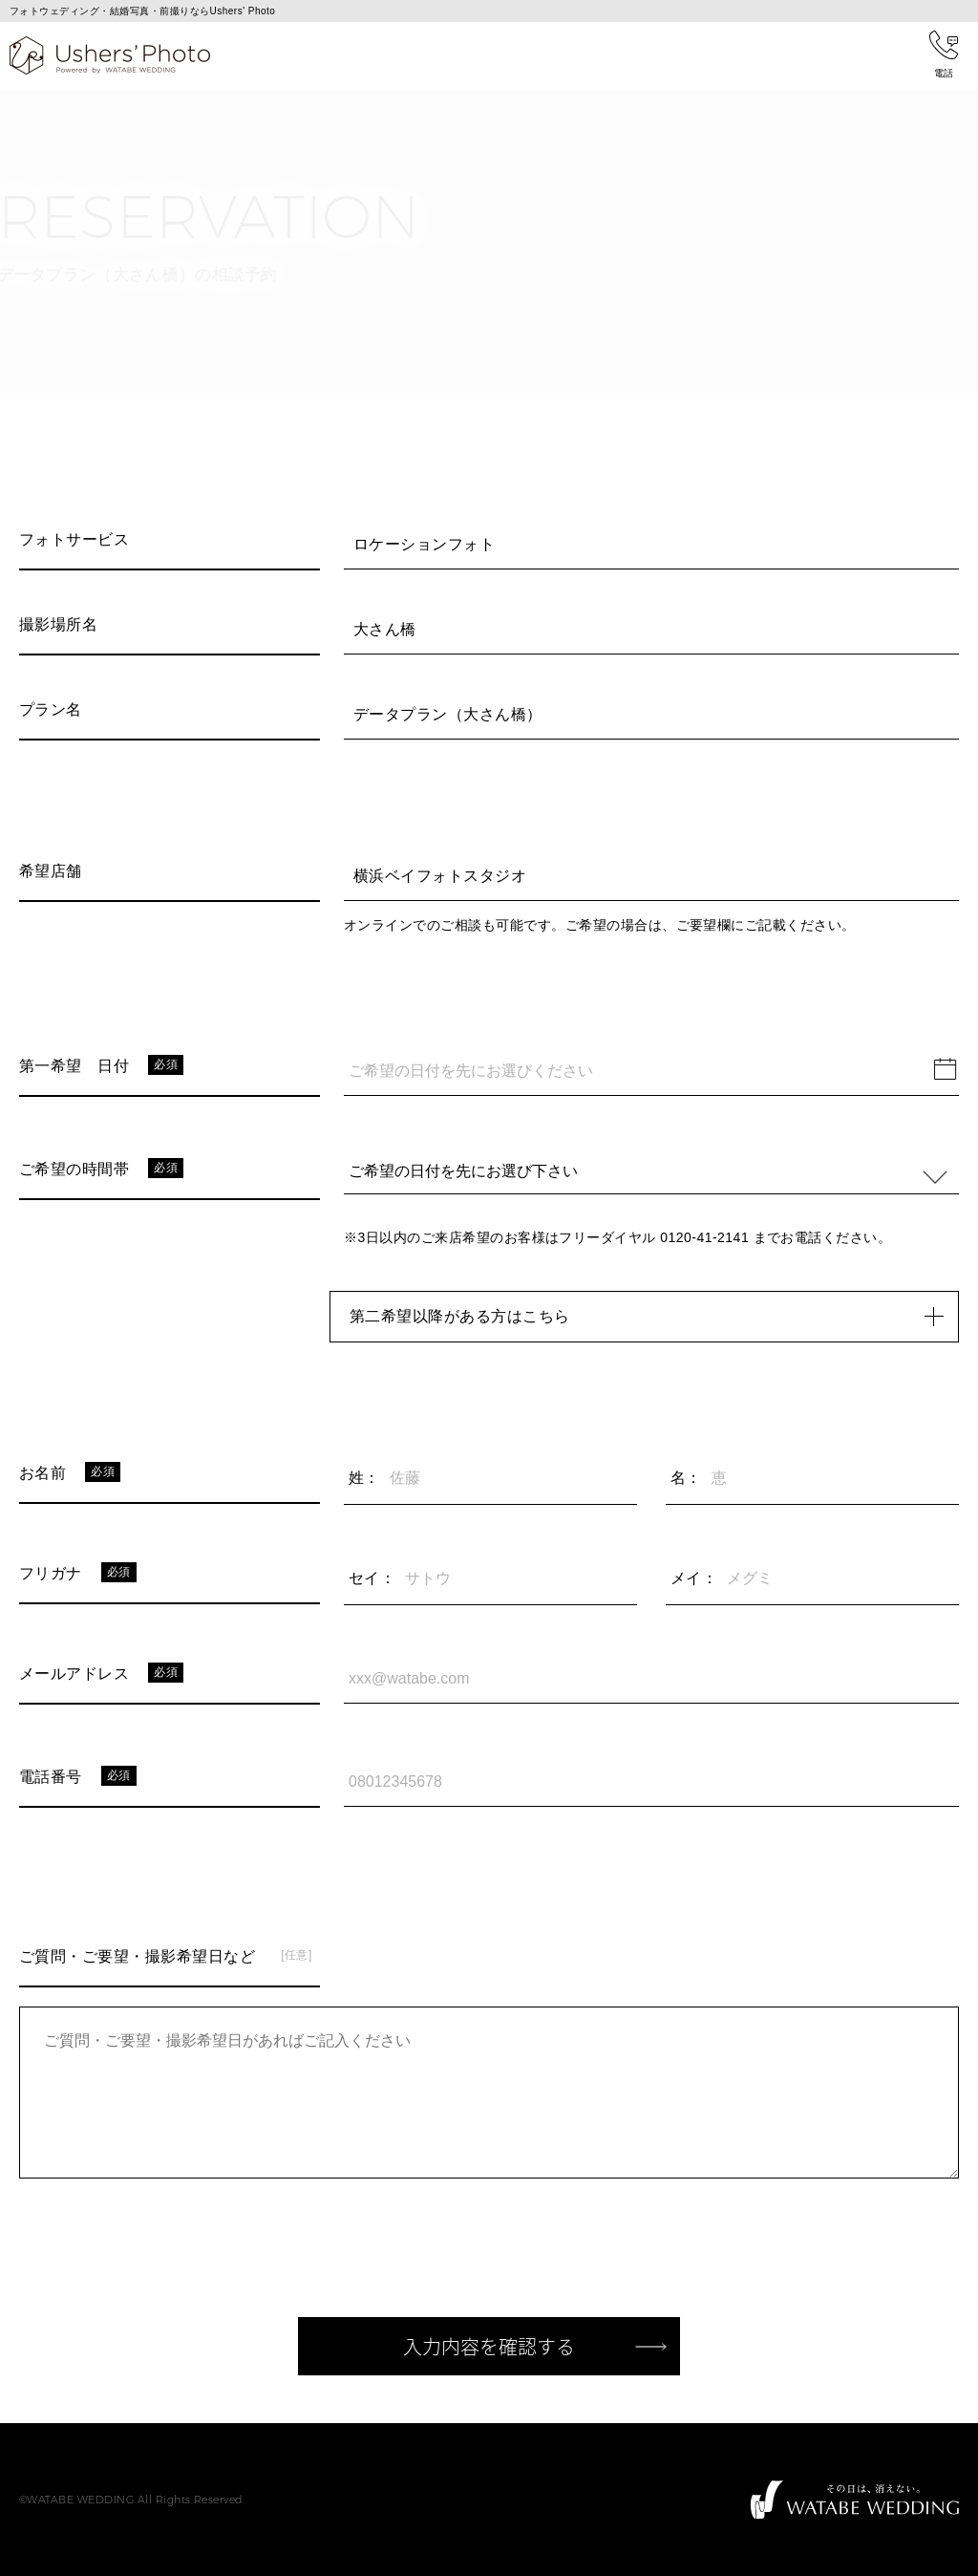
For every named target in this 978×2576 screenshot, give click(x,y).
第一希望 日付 (74, 1066)
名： (686, 1478)
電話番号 (50, 1777)
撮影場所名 (58, 624)
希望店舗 (50, 871)
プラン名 (50, 709)
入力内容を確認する (489, 2346)
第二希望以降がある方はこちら (654, 1317)
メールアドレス (74, 1673)
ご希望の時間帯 (74, 1169)
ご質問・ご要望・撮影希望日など (137, 1956)
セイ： (372, 1578)
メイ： (693, 1578)
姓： (364, 1478)
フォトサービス (74, 539)
